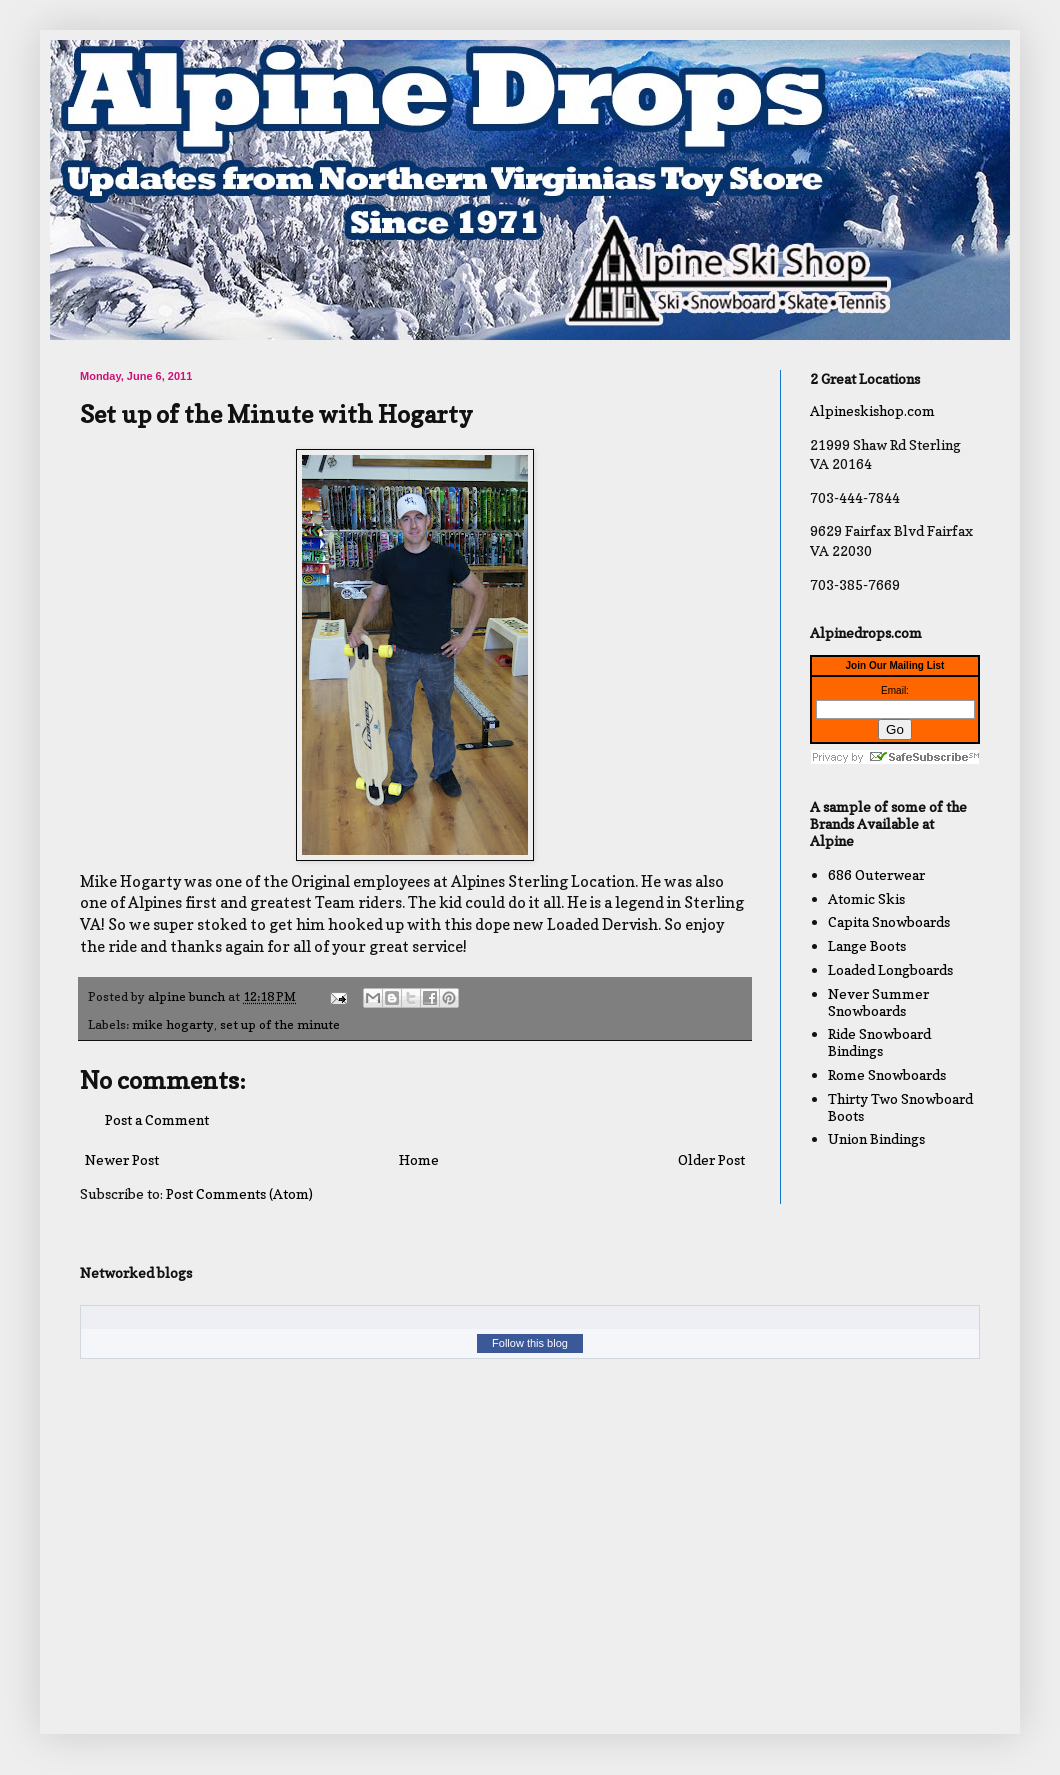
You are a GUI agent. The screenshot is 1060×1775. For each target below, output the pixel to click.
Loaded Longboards (890, 969)
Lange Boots (867, 945)
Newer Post (122, 1159)
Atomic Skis (866, 898)
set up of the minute (280, 1024)
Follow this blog (530, 1343)
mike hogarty (173, 1024)
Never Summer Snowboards (878, 1002)
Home (419, 1159)
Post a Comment (157, 1119)
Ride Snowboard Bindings (879, 1042)
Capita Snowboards (889, 921)
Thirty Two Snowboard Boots (900, 1107)
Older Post (711, 1159)
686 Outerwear (876, 874)
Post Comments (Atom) (239, 1193)
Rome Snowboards (887, 1074)
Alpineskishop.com (872, 410)
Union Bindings (876, 1138)
